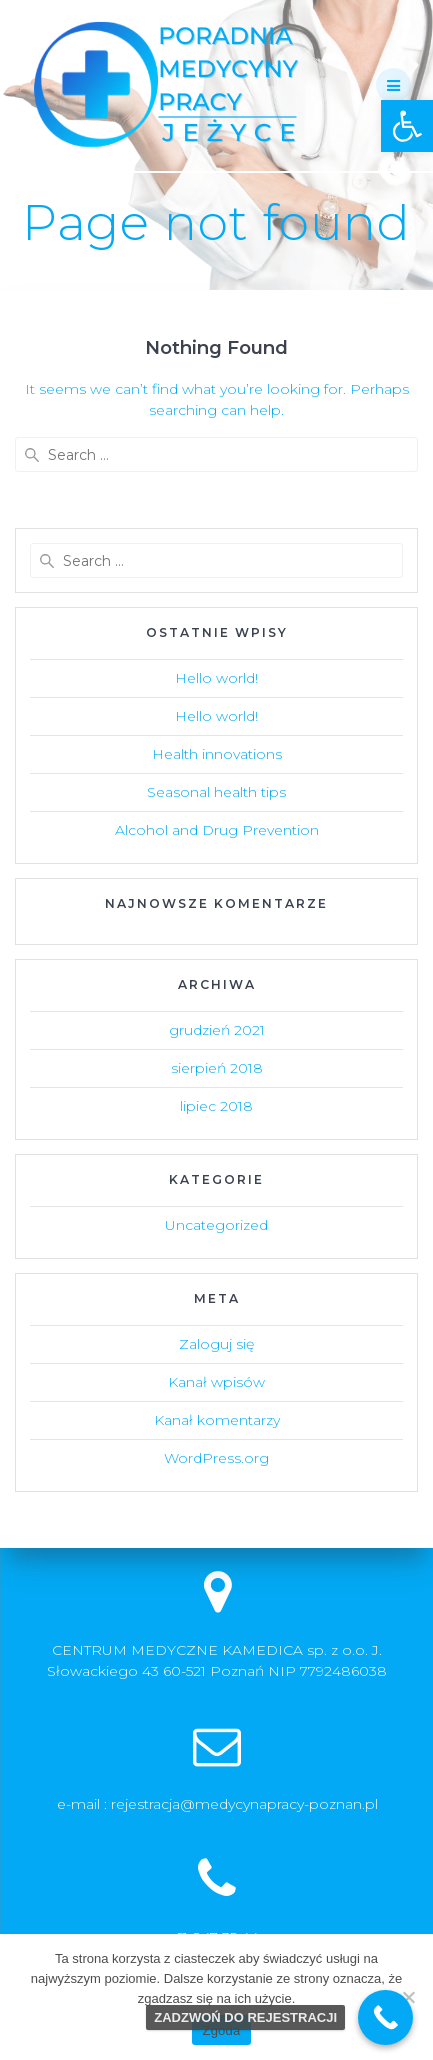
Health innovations (217, 754)
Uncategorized (216, 1225)
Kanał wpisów (216, 1382)
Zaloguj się (216, 1344)
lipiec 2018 (216, 1106)
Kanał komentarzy (217, 1420)
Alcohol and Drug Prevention (217, 830)
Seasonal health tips (216, 792)
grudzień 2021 (217, 1030)
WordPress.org (216, 1458)
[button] (407, 126)
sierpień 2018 (217, 1068)
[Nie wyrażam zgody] (408, 1997)
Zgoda (221, 2030)
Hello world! (216, 678)
